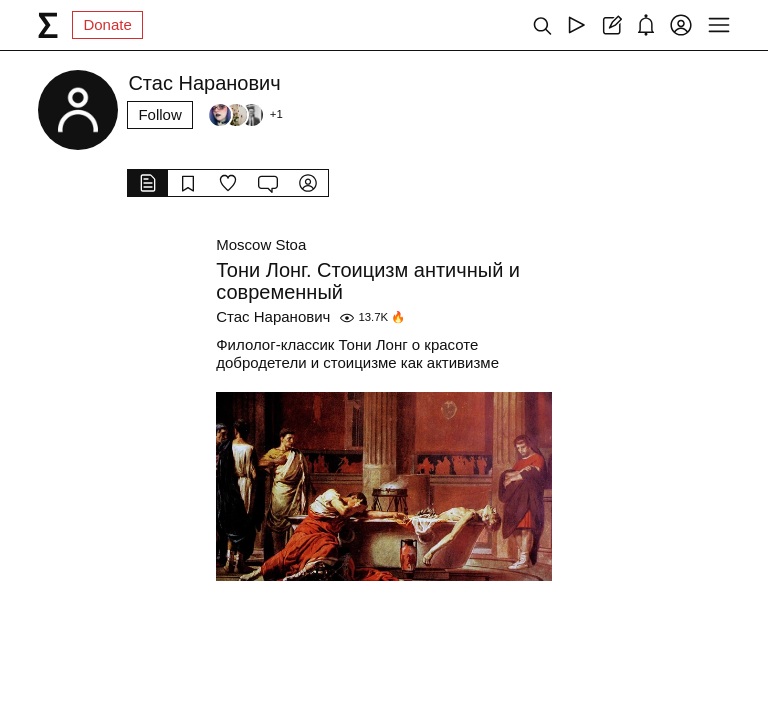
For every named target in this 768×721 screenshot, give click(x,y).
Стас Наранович (273, 316)
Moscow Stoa (261, 244)
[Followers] (245, 115)
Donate (107, 24)
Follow (159, 114)
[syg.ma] (48, 25)
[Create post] (611, 25)
